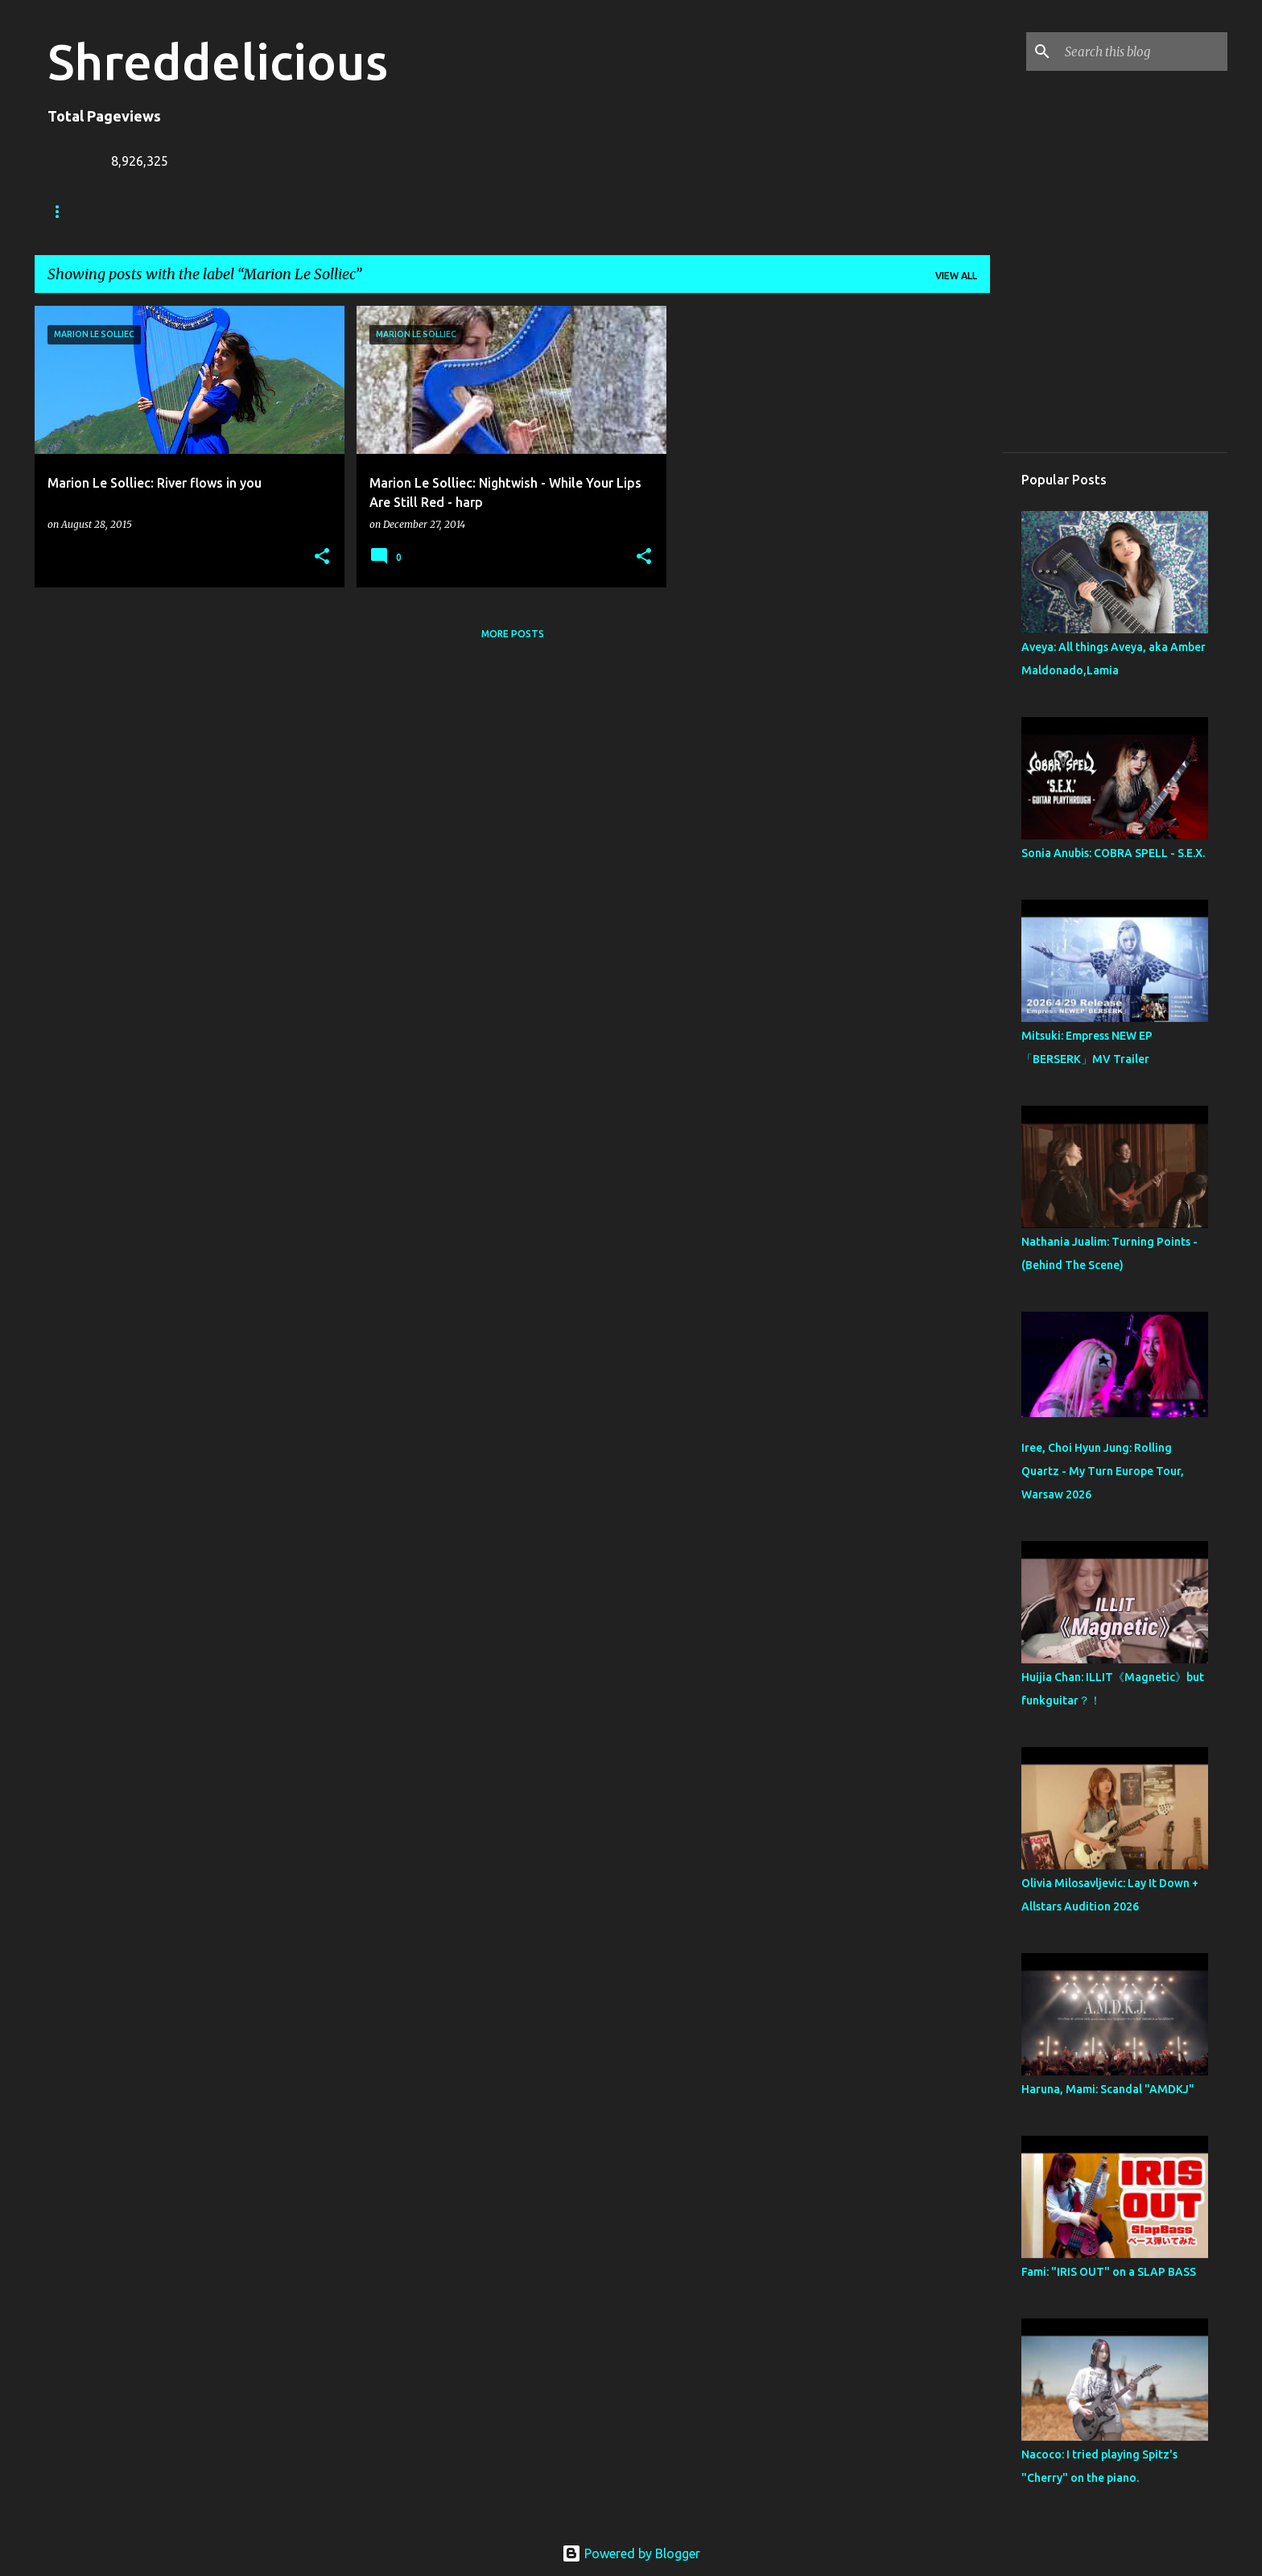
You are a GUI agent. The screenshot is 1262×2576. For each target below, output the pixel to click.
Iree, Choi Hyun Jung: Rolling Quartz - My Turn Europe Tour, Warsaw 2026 (1102, 1471)
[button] (322, 557)
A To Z (357, 211)
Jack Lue (281, 211)
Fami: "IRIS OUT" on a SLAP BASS (1108, 2271)
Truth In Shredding (167, 211)
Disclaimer (525, 211)
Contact (435, 211)
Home (62, 211)
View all (956, 275)
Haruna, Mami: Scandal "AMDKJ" (1107, 2089)
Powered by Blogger (631, 2553)
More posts (512, 634)
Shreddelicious (217, 61)
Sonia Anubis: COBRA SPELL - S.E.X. (1113, 853)
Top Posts (619, 211)
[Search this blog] (1142, 51)
